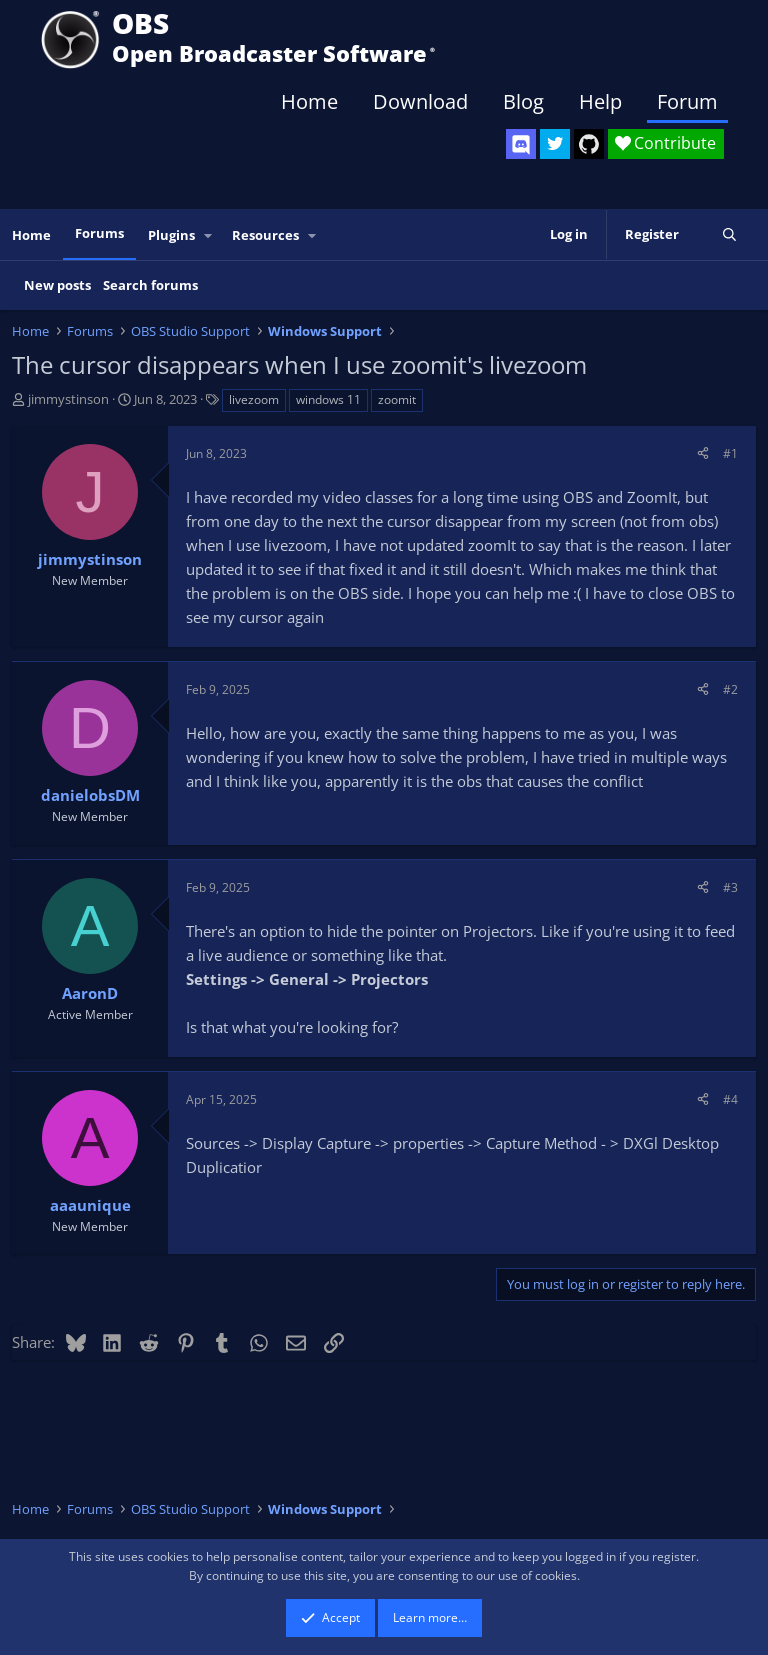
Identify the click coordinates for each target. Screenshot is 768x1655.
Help (600, 101)
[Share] (703, 453)
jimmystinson (68, 399)
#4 (730, 1099)
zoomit (397, 399)
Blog (523, 101)
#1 (730, 453)
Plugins (171, 235)
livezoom (254, 399)
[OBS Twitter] (555, 144)
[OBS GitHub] (589, 144)
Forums (99, 233)
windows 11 (328, 399)
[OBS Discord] (521, 144)
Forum (687, 101)
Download (420, 101)
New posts (57, 285)
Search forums (150, 285)
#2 (730, 689)
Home (309, 101)
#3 (730, 887)
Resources (265, 235)
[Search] (729, 234)
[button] (209, 235)
